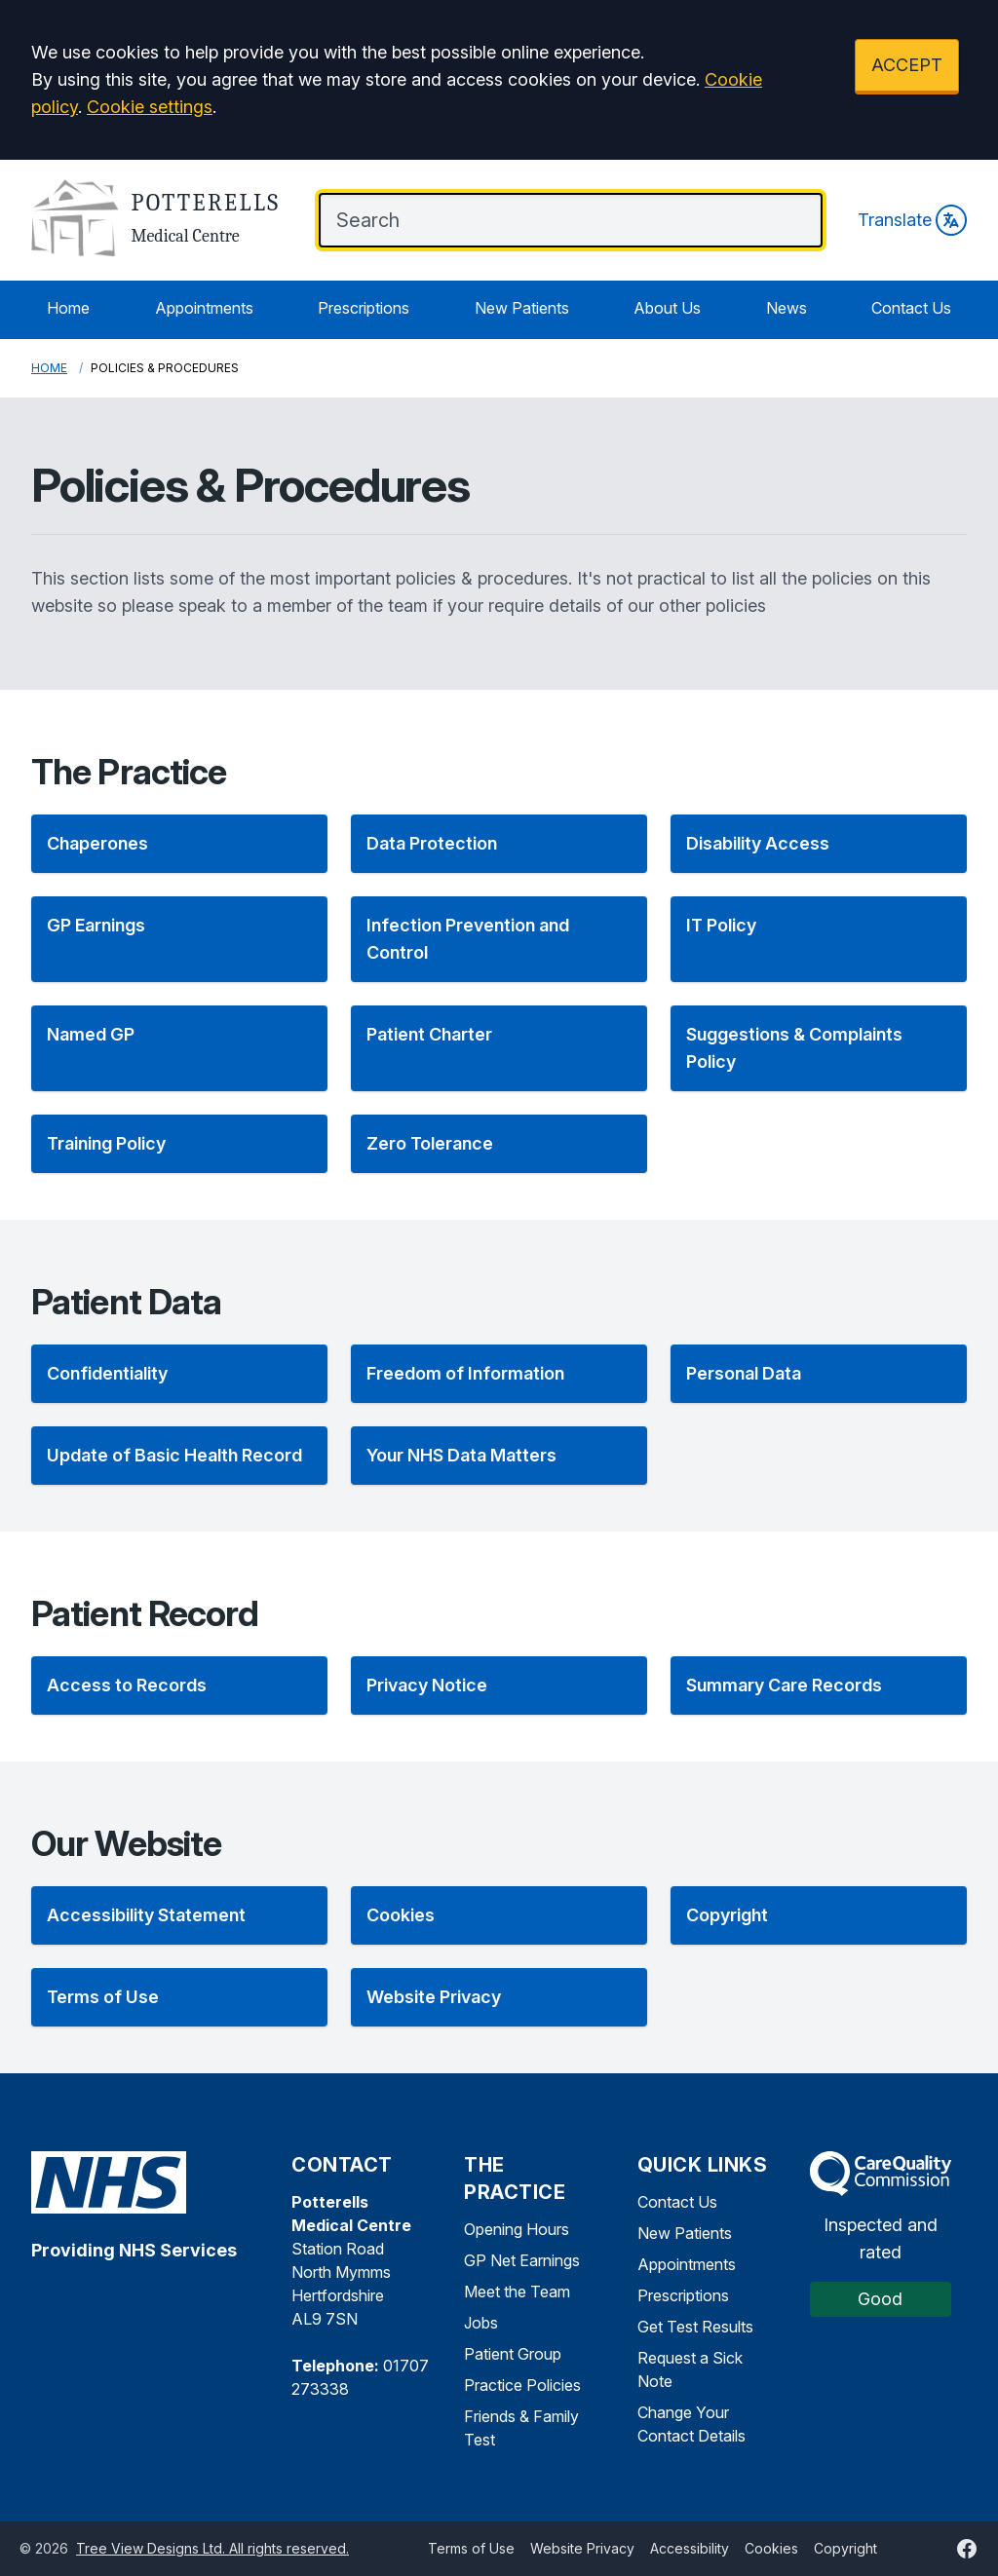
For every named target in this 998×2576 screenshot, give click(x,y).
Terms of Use (471, 2548)
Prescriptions (363, 308)
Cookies (771, 2548)
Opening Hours (516, 2229)
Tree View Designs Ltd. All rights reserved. (212, 2548)
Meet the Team (517, 2291)
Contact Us (911, 308)
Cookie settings (149, 106)
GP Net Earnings (522, 2260)
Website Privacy (582, 2548)
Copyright (845, 2548)
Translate (912, 220)
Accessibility (689, 2548)
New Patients (522, 308)
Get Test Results (695, 2326)
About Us (667, 308)
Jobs (481, 2322)
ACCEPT (906, 65)
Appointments (204, 308)
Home (68, 308)
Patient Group (512, 2354)
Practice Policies (522, 2385)
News (786, 308)
